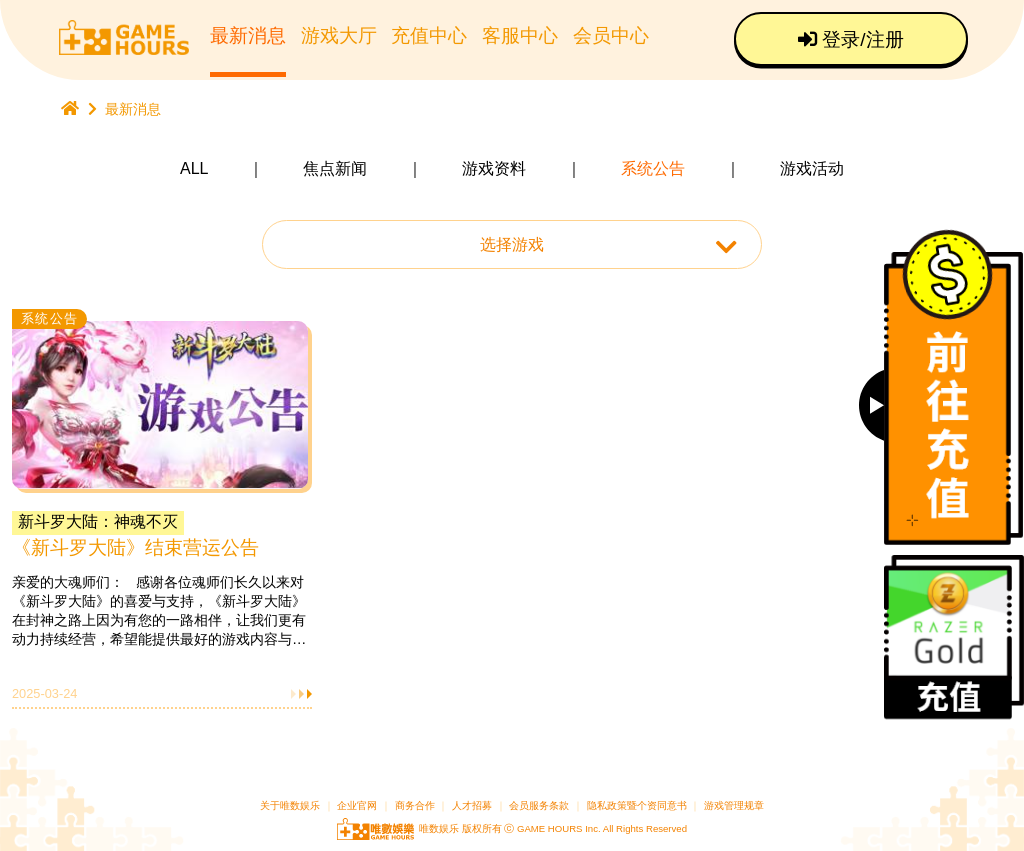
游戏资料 (494, 168)
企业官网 (357, 805)
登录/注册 (851, 39)
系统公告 (653, 168)
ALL (194, 168)
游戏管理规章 (734, 805)
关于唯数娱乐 (290, 805)
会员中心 (611, 35)
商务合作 (415, 805)
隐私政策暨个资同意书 (637, 805)
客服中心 (520, 35)
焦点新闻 (335, 168)
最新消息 (248, 35)
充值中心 (429, 35)
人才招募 (473, 805)
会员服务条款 (539, 805)
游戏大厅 (339, 35)
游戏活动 (812, 168)
